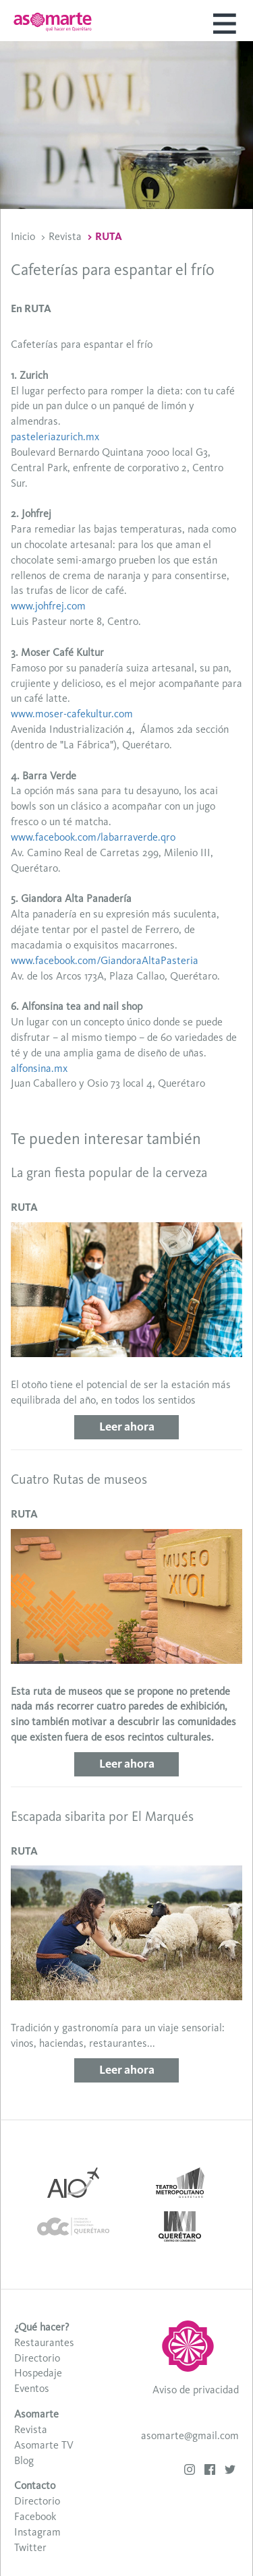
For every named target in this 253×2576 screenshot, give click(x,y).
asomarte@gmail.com (190, 2435)
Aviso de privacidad (195, 2389)
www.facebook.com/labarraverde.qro (93, 837)
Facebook (35, 2516)
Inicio (23, 236)
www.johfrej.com (48, 605)
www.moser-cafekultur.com (72, 713)
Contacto (34, 2485)
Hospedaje (38, 2372)
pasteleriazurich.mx (55, 436)
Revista (65, 236)
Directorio (37, 2358)
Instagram (37, 2531)
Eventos (31, 2388)
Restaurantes (44, 2342)
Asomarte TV (44, 2444)
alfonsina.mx (39, 1068)
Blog (24, 2460)
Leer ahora (126, 1426)
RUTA (108, 236)
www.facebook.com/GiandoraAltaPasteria (104, 960)
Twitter (30, 2547)
